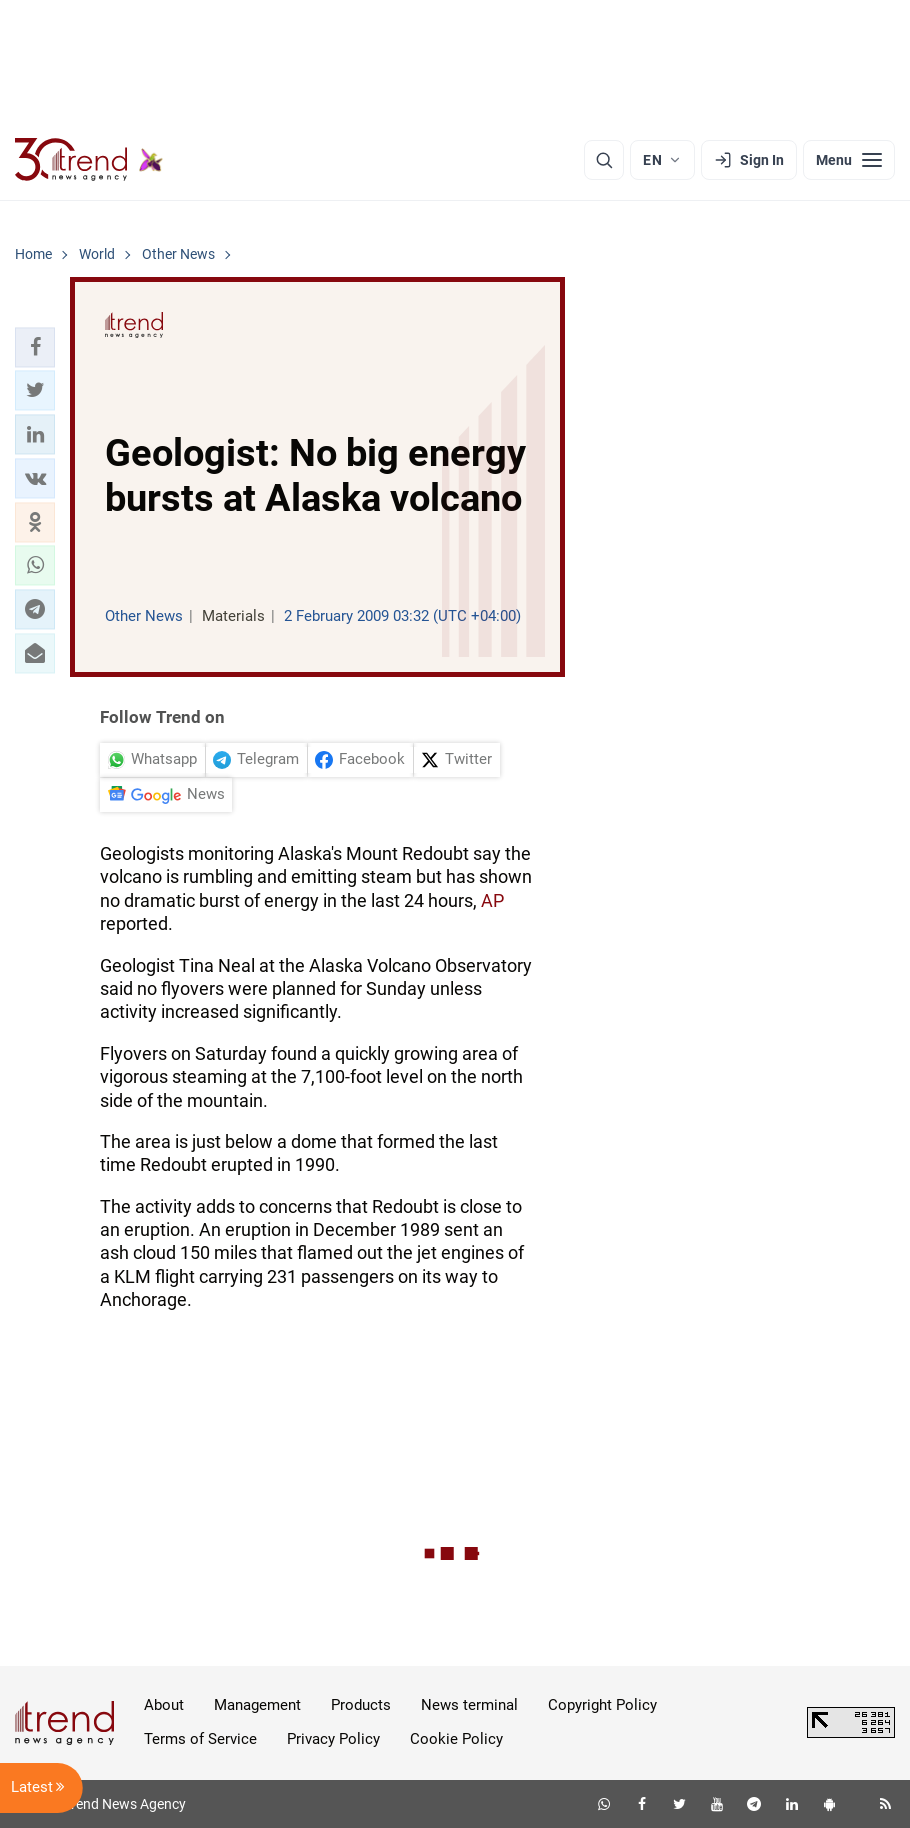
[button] (35, 347)
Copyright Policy (602, 1705)
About (164, 1705)
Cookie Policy (456, 1739)
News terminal (469, 1705)
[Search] (604, 160)
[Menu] (849, 160)
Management (257, 1705)
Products (361, 1705)
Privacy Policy (333, 1739)
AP (492, 900)
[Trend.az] (89, 160)
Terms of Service (200, 1739)
